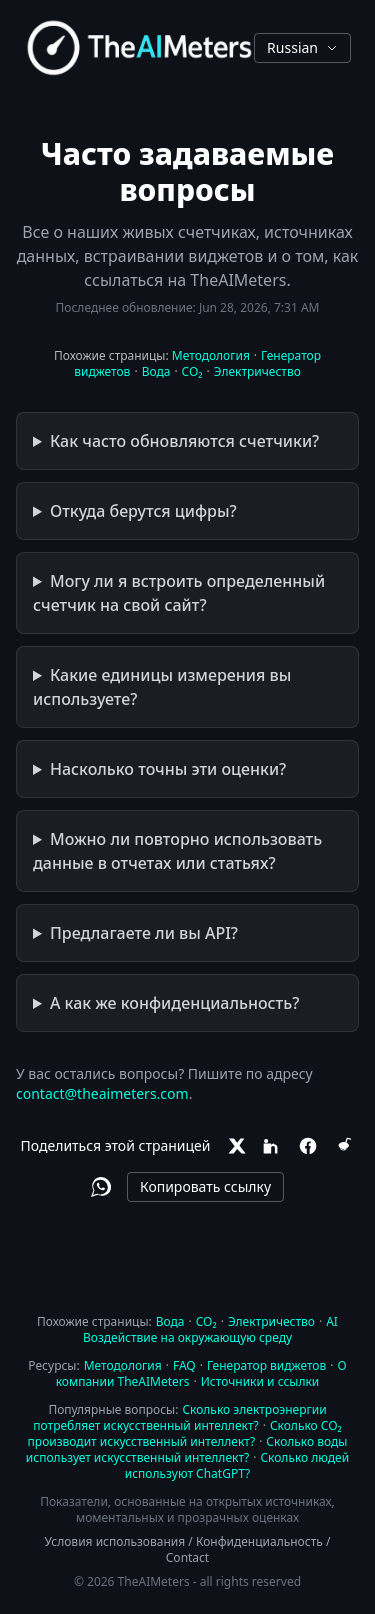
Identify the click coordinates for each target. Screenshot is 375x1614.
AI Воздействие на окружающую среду (210, 1329)
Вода (156, 371)
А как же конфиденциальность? (174, 1003)
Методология (211, 355)
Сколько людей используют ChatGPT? (237, 1465)
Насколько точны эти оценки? (168, 769)
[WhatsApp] (101, 1187)
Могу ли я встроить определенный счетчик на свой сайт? (179, 593)
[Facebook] (308, 1146)
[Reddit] (344, 1146)
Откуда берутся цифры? (143, 511)
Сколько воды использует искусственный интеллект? (187, 1449)
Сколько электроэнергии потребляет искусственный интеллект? (179, 1417)
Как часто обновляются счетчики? (184, 441)
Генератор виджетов (266, 1365)
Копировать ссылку (205, 1186)
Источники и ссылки (260, 1381)
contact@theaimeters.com (102, 1093)
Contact (187, 1557)
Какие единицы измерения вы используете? (162, 687)
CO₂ (192, 371)
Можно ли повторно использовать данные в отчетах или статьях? (177, 851)
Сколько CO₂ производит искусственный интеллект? (185, 1433)
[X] (236, 1146)
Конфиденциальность (259, 1541)
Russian (302, 47)
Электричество (257, 371)
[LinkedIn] (272, 1146)
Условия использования (115, 1541)
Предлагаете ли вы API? (144, 933)
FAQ (184, 1365)
